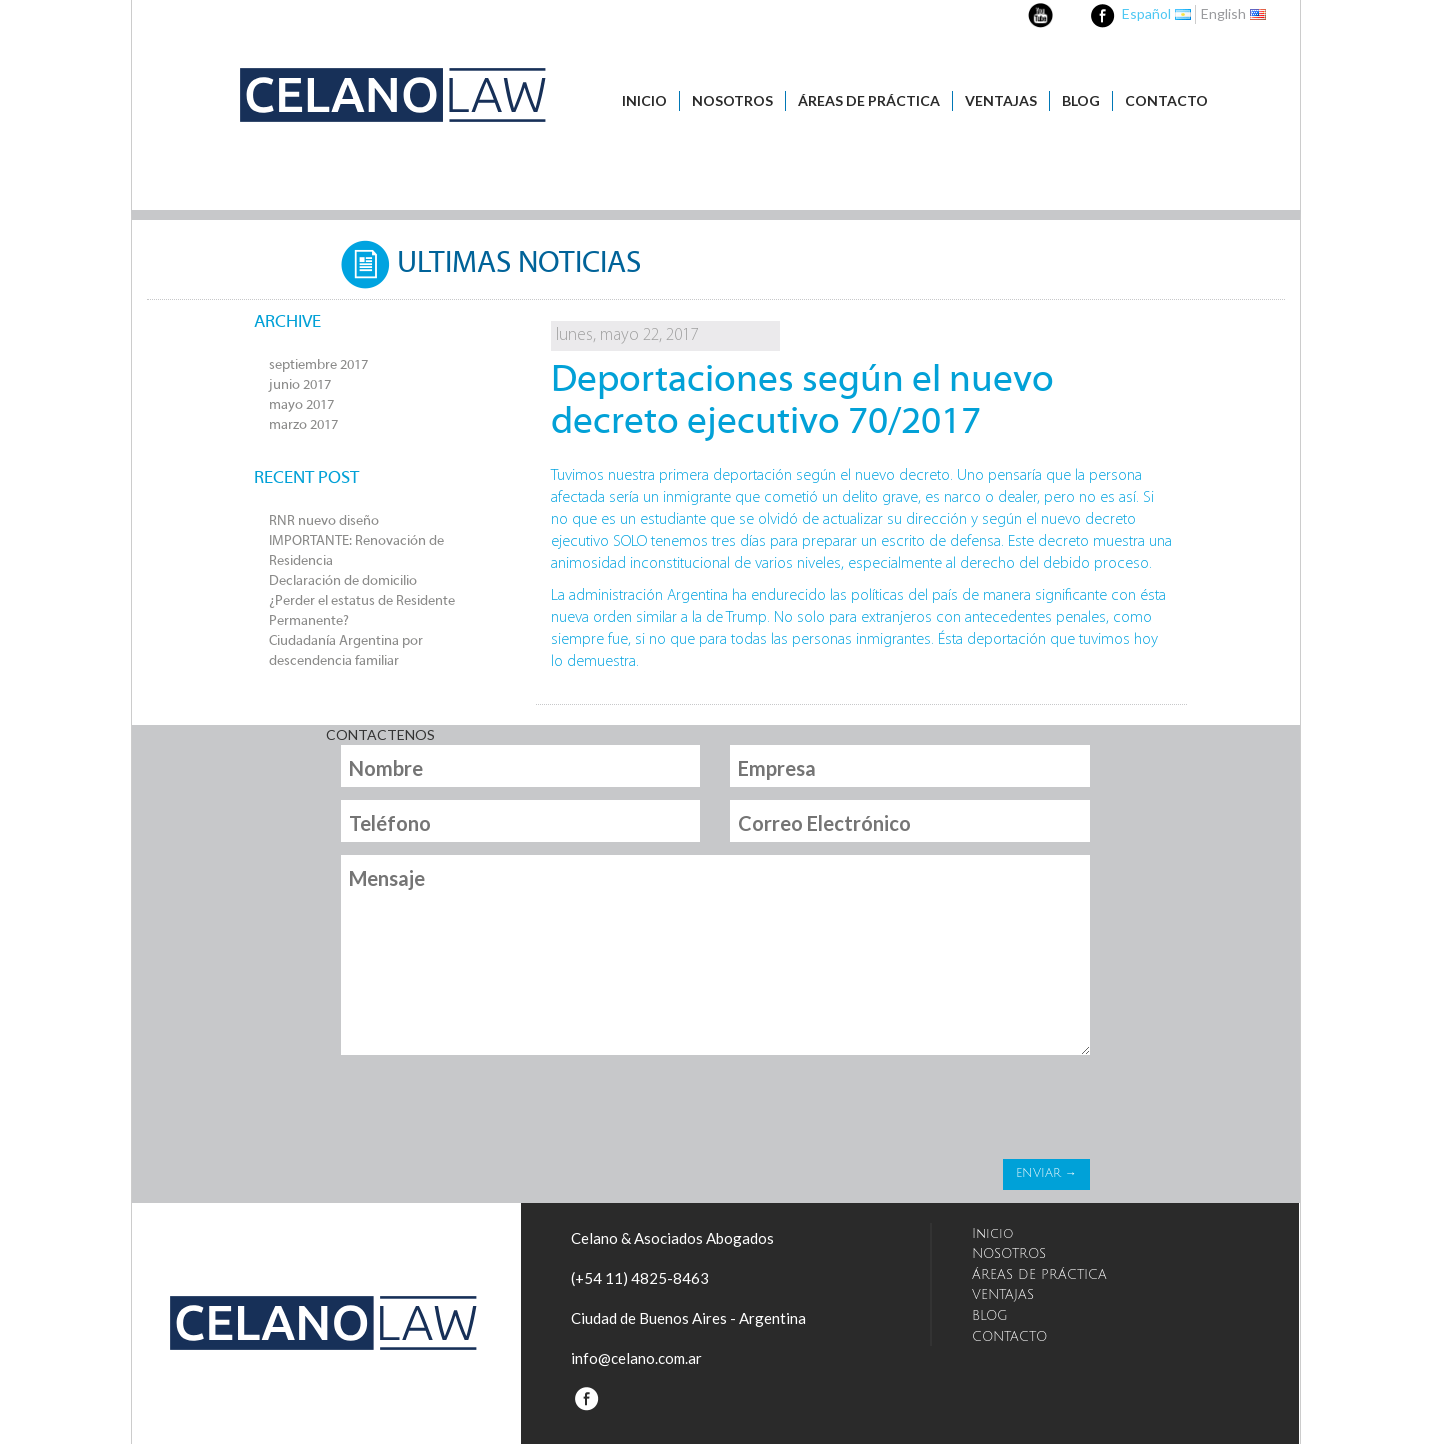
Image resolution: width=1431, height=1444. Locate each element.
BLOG (1081, 100)
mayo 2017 (301, 405)
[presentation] (492, 1112)
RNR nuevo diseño (324, 521)
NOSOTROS (732, 100)
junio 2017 (300, 385)
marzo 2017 (303, 425)
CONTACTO (1166, 100)
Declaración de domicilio (343, 581)
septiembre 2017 (318, 365)
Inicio (644, 100)
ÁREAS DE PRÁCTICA (869, 100)
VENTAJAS (1001, 100)
